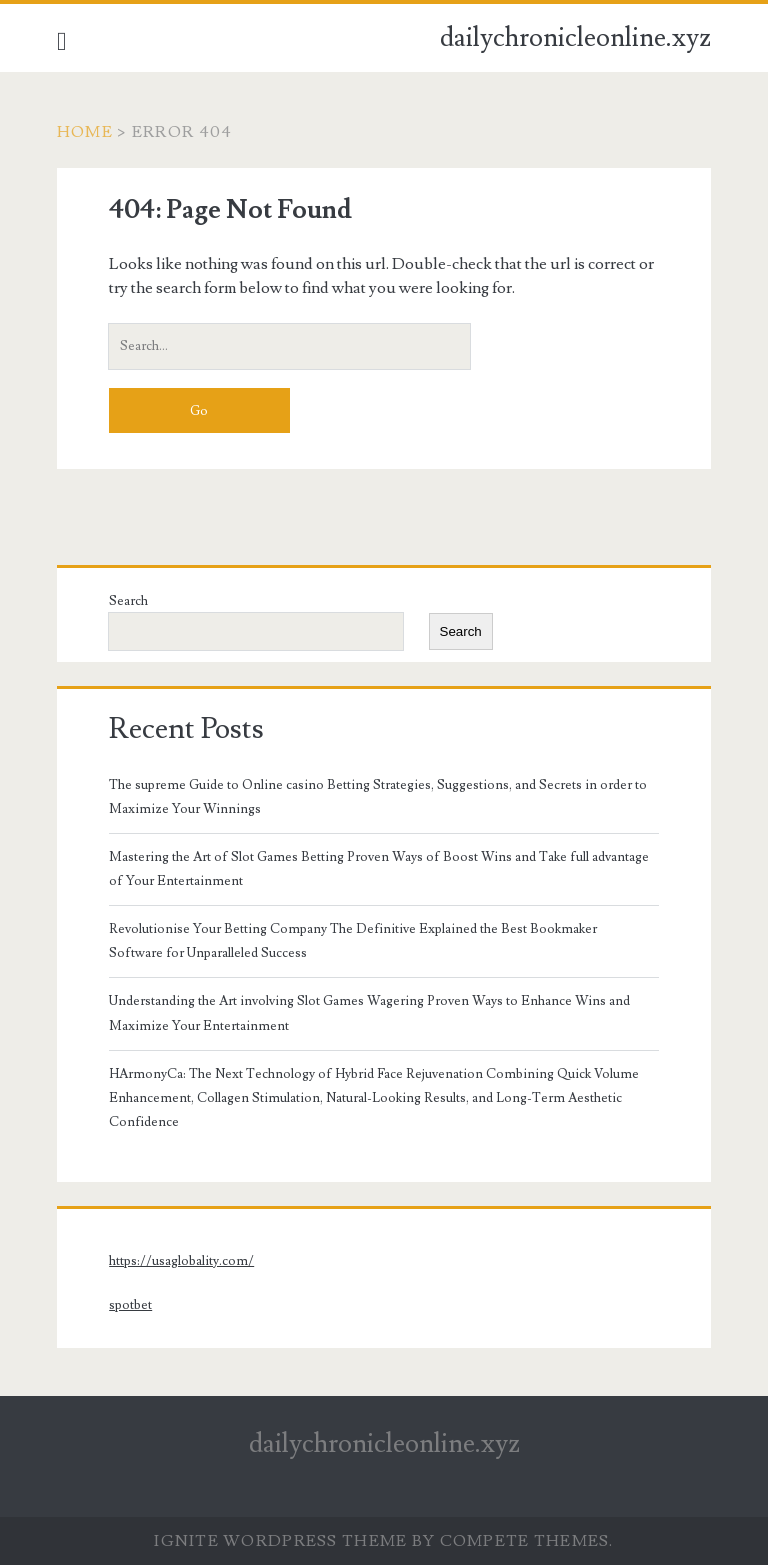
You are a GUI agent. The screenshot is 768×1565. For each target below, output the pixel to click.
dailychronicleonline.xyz (575, 38)
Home (85, 132)
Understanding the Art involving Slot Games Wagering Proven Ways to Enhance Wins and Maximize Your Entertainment (369, 1013)
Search (128, 601)
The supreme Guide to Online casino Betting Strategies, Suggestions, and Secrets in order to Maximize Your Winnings (378, 797)
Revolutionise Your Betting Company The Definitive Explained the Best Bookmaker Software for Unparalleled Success (353, 941)
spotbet (130, 1305)
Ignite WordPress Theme (280, 1541)
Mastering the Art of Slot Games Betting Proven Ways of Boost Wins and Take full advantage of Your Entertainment (379, 869)
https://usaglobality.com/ (181, 1261)
